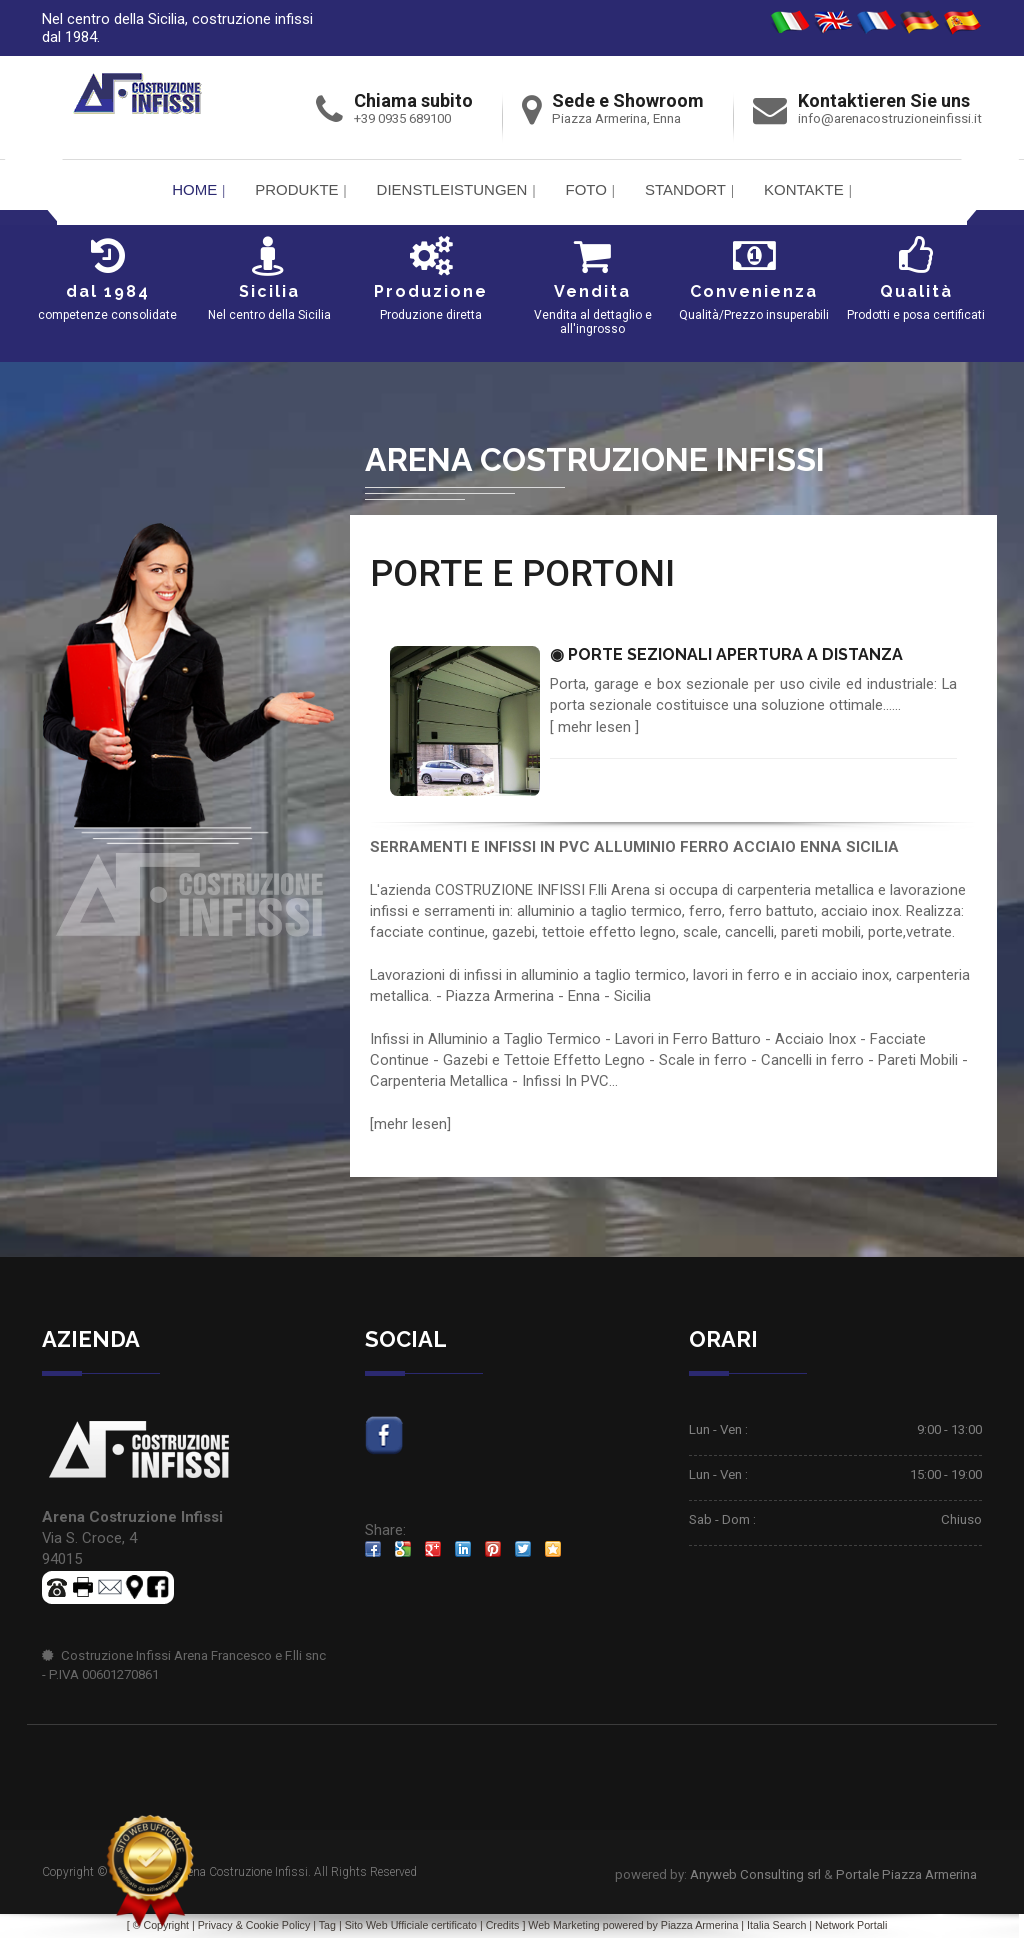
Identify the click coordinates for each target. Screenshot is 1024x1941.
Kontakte (804, 189)
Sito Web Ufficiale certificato (411, 1928)
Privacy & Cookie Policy (254, 1928)
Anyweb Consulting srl (755, 1877)
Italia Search (776, 1928)
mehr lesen (594, 727)
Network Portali (851, 1928)
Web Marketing (565, 1928)
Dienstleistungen (452, 189)
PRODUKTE (296, 189)
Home (194, 189)
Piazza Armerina (700, 1928)
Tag (327, 1928)
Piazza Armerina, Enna (616, 118)
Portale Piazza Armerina (906, 1877)
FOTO (585, 189)
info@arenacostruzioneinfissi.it (890, 118)
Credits (503, 1928)
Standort (685, 189)
